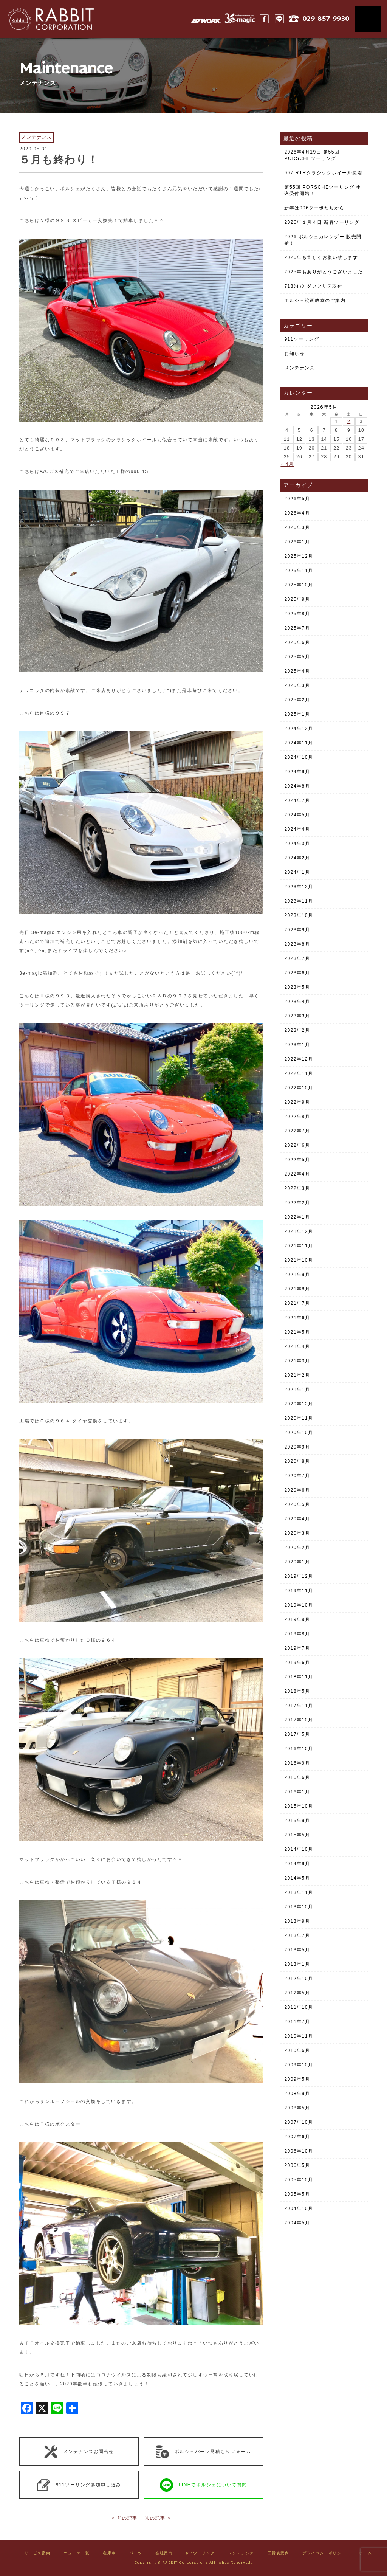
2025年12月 (298, 556)
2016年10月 (298, 1748)
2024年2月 (297, 858)
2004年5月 (297, 2223)
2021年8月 (297, 1289)
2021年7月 (297, 1303)
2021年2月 (297, 1375)
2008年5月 (297, 2108)
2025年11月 (298, 570)
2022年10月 (298, 1087)
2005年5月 (297, 2194)
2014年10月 (298, 1849)
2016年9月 (297, 1763)
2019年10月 (298, 1605)
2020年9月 (297, 1447)
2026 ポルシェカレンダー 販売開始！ (322, 240)
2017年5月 (297, 1734)
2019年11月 (298, 1590)
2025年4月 (297, 671)
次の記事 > (157, 2518)
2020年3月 (297, 1533)
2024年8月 (297, 786)
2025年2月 (297, 700)
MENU (368, 19)
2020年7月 (297, 1475)
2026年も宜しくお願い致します (321, 257)
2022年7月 (297, 1131)
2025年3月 (297, 685)
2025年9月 (297, 599)
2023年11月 (298, 901)
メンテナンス (299, 368)
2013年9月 (297, 1921)
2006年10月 (298, 2151)
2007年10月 (298, 2122)
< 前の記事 (124, 2518)
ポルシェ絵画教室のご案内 (314, 300)
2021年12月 (298, 1231)
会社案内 (164, 2553)
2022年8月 (297, 1116)
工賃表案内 (278, 2553)
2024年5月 (297, 814)
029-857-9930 (325, 18)
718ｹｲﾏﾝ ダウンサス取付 (313, 286)
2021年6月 (297, 1317)
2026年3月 (297, 527)
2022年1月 (297, 1217)
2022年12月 (298, 1059)
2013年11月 (298, 1892)
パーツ (135, 2553)
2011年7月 (297, 2021)
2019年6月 (297, 1662)
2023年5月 (297, 987)
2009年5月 (297, 2079)
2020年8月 (297, 1461)
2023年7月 (297, 958)
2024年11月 (298, 743)
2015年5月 (297, 1835)
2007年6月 (297, 2136)
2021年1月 (297, 1389)
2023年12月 (298, 886)
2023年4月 (297, 1001)
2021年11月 (298, 1245)
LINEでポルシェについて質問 (203, 2485)
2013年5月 (297, 1950)
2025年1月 (297, 714)
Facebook (264, 19)
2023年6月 (297, 972)
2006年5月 (297, 2165)
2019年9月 (297, 1619)
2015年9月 (297, 1820)
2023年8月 (297, 944)
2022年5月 (297, 1159)
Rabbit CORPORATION (47, 19)
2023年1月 (297, 1044)
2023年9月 (297, 929)
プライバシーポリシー (324, 2553)
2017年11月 (298, 1705)
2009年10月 (298, 2064)
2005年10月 (298, 2179)
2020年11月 (298, 1418)
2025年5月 (297, 656)
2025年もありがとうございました (323, 272)
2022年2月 (297, 1202)
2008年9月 (297, 2093)
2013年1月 (297, 1964)
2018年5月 (297, 1691)
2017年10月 (298, 1720)
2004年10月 (298, 2208)
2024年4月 (297, 829)
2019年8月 (297, 1633)
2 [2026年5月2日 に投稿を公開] (348, 421)
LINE (279, 19)
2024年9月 (297, 771)
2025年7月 (297, 628)
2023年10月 (298, 915)
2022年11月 (298, 1073)
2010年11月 (298, 2036)
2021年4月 (297, 1346)
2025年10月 (298, 585)
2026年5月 (297, 498)
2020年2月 (297, 1547)
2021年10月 (298, 1260)
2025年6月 (297, 642)
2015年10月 (298, 1806)
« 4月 (287, 464)
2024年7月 (297, 800)
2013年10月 (298, 1906)
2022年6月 (297, 1145)
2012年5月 (297, 1993)
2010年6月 (297, 2050)
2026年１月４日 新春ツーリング (322, 222)
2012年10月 (298, 1978)
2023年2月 (297, 1030)
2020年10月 (298, 1432)
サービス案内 (38, 2553)
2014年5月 (297, 1878)
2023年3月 (297, 1016)
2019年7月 (297, 1648)
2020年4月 (297, 1518)
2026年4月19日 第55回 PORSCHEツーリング (311, 155)
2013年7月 (297, 1935)
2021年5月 (297, 1332)
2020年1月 (297, 1562)
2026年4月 (297, 513)
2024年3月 (297, 843)
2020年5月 (297, 1504)
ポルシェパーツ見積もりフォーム (203, 2451)
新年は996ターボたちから (314, 208)
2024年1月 (297, 872)
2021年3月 (297, 1360)
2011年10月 (298, 2007)
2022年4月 (297, 1174)
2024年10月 (298, 757)
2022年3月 (297, 1188)
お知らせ (294, 353)
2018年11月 (298, 1677)
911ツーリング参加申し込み (79, 2485)
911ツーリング (301, 339)
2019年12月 (298, 1576)
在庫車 (109, 2553)
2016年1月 (297, 1791)
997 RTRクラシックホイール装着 (323, 172)
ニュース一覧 (76, 2553)
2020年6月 (297, 1490)
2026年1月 (297, 541)
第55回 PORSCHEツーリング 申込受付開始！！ (322, 190)
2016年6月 (297, 1777)
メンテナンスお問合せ (79, 2451)
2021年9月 (297, 1274)
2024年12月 (298, 728)
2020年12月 (298, 1404)
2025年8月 (297, 613)
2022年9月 (297, 1102)
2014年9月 (297, 1863)
